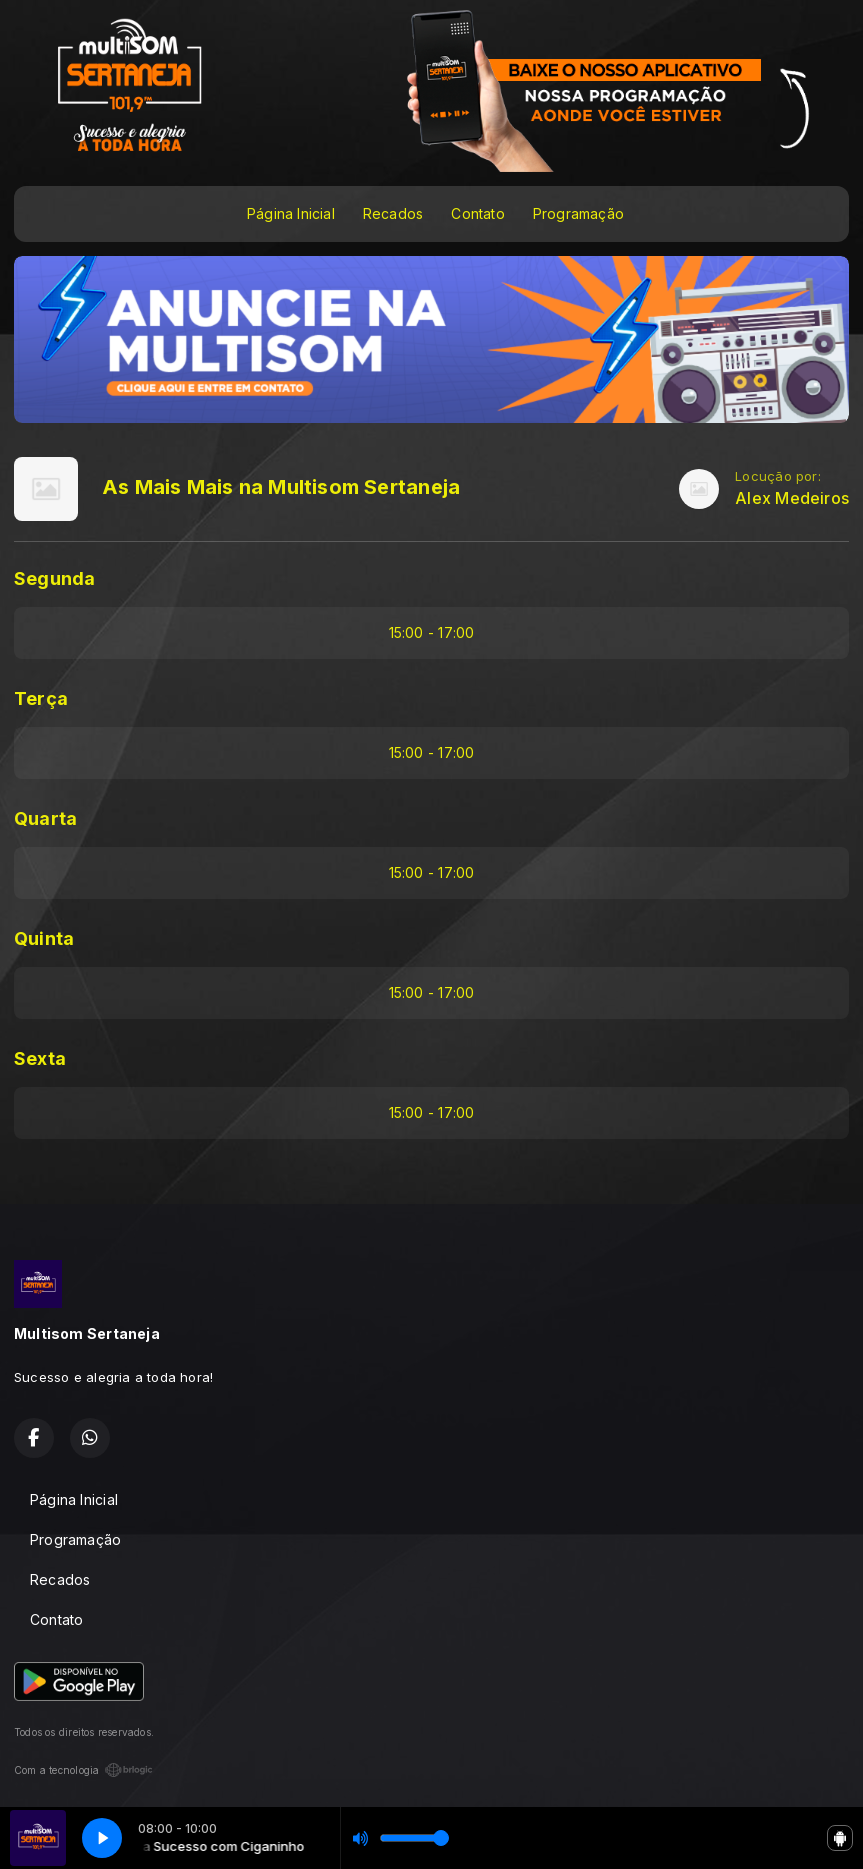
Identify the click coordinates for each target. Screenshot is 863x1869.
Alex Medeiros (792, 498)
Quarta (45, 818)
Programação (578, 213)
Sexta (40, 1058)
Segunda (54, 578)
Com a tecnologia (83, 1770)
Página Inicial (291, 213)
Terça (41, 698)
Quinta (44, 938)
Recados (393, 213)
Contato (477, 213)
